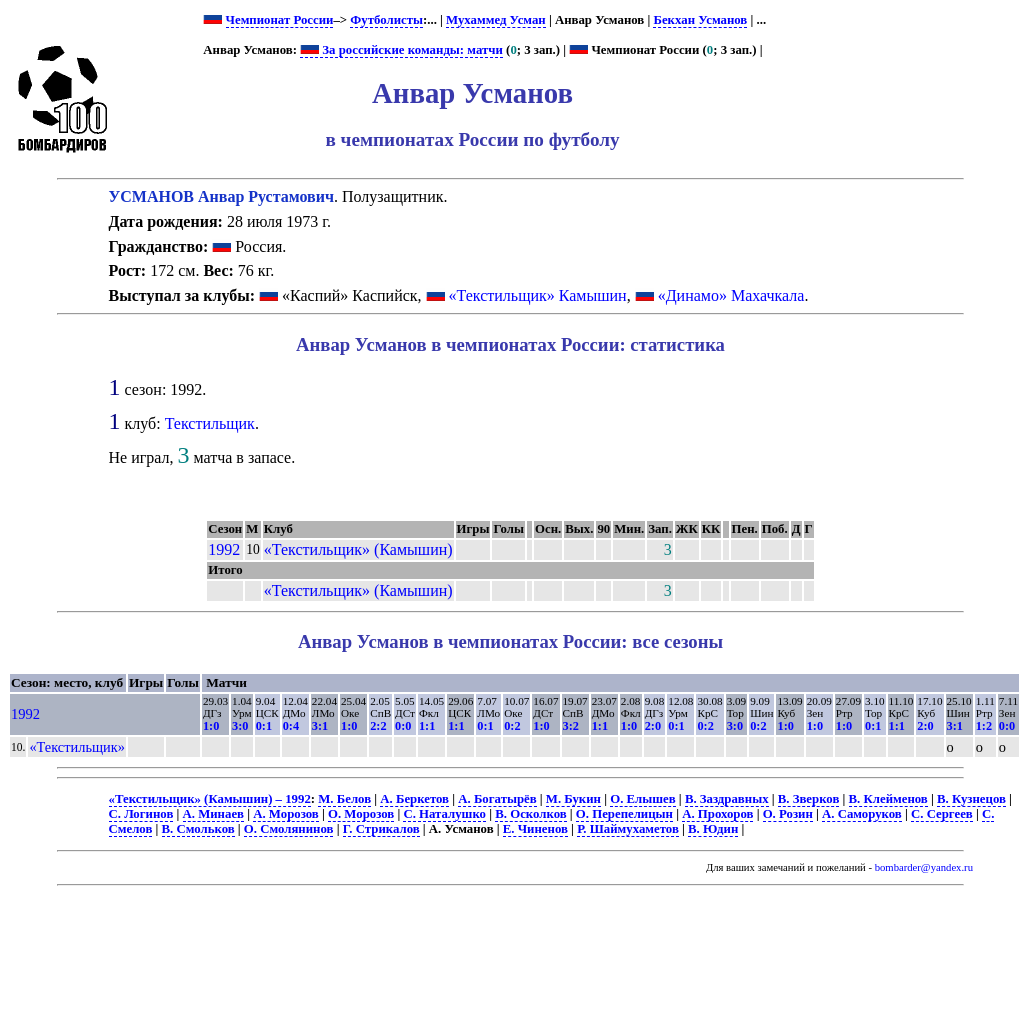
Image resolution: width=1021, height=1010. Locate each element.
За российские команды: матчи (401, 50)
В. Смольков (198, 829)
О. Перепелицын (624, 814)
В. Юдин (713, 829)
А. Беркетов (414, 799)
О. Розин (788, 814)
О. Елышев (642, 799)
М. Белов (344, 799)
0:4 (291, 726)
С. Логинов (141, 814)
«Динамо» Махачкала (731, 295)
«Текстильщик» (77, 747)
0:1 (264, 726)
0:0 (403, 726)
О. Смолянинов (289, 829)
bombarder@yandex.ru (924, 867)
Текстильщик (210, 423)
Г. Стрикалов (381, 829)
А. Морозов (286, 814)
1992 (224, 549)
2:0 (653, 726)
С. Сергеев (942, 814)
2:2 (378, 726)
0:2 (512, 726)
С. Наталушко (444, 814)
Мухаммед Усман (496, 20)
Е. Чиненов (535, 829)
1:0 (211, 726)
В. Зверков (809, 799)
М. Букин (573, 799)
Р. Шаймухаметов (628, 829)
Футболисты (386, 20)
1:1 (427, 726)
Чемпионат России (280, 20)
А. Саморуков (862, 814)
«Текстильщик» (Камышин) (358, 549)
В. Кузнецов (971, 799)
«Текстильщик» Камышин (538, 295)
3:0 (240, 726)
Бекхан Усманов (700, 20)
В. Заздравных (727, 799)
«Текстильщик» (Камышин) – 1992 (210, 799)
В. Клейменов (888, 799)
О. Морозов (361, 814)
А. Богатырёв (497, 799)
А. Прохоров (717, 814)
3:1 (320, 726)
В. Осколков (530, 814)
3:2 (571, 726)
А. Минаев (213, 814)
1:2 (984, 726)
